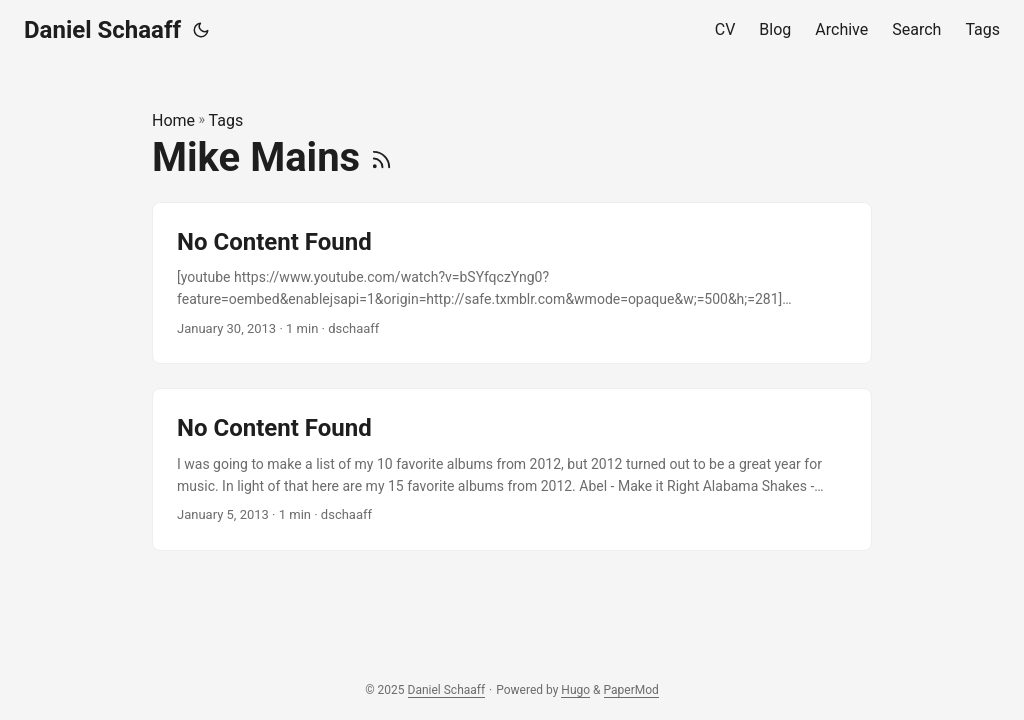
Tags (226, 120)
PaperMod (631, 690)
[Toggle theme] (201, 30)
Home (173, 120)
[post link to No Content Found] (512, 283)
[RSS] (381, 157)
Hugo (575, 690)
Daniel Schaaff (102, 30)
